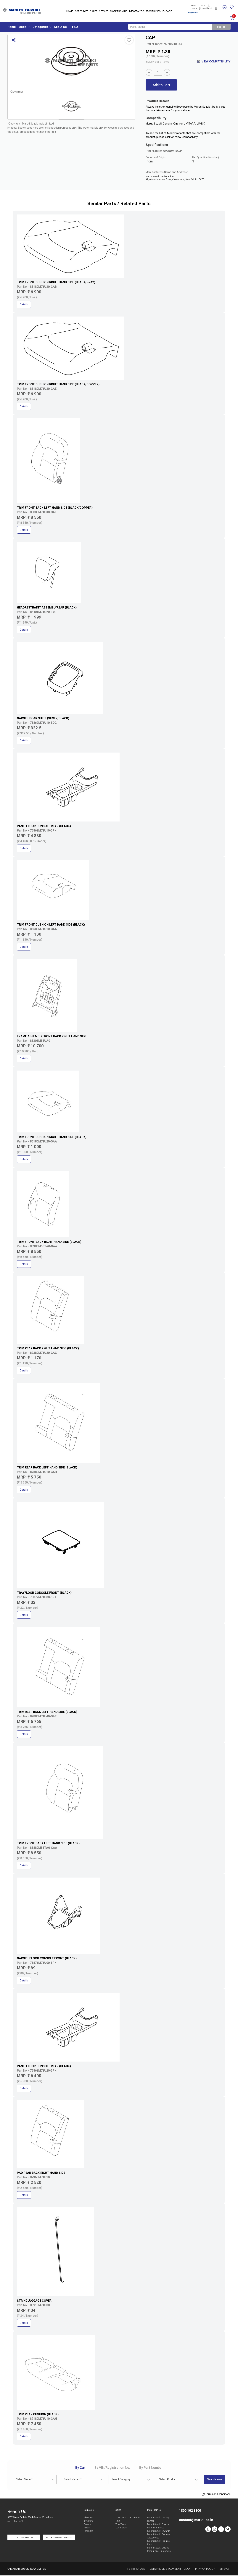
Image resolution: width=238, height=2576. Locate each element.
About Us (60, 27)
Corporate (81, 11)
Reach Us (88, 2531)
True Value (120, 2525)
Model (22, 27)
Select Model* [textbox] (24, 2479)
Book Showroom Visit (59, 2538)
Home (69, 11)
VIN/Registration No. (112, 2468)
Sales (93, 11)
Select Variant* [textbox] (73, 2479)
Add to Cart (161, 85)
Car (80, 2468)
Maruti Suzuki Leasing (158, 2548)
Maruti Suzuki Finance (158, 2525)
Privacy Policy (205, 2569)
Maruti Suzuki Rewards (158, 2531)
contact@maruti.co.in (204, 8)
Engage (167, 11)
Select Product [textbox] (167, 2479)
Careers (87, 2525)
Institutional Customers (159, 2551)
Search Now (214, 2479)
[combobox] (35, 2480)
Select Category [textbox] (121, 2479)
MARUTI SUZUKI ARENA (127, 2518)
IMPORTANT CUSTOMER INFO (145, 11)
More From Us (118, 11)
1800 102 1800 (200, 5)
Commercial (121, 2528)
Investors (88, 2521)
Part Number (151, 2468)
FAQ (75, 27)
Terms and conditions (216, 2494)
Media (87, 2528)
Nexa (117, 2521)
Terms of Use (136, 2569)
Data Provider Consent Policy (170, 2569)
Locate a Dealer (24, 2538)
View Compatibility (214, 62)
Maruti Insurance (155, 2528)
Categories (41, 27)
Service (103, 11)
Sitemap (225, 2569)
